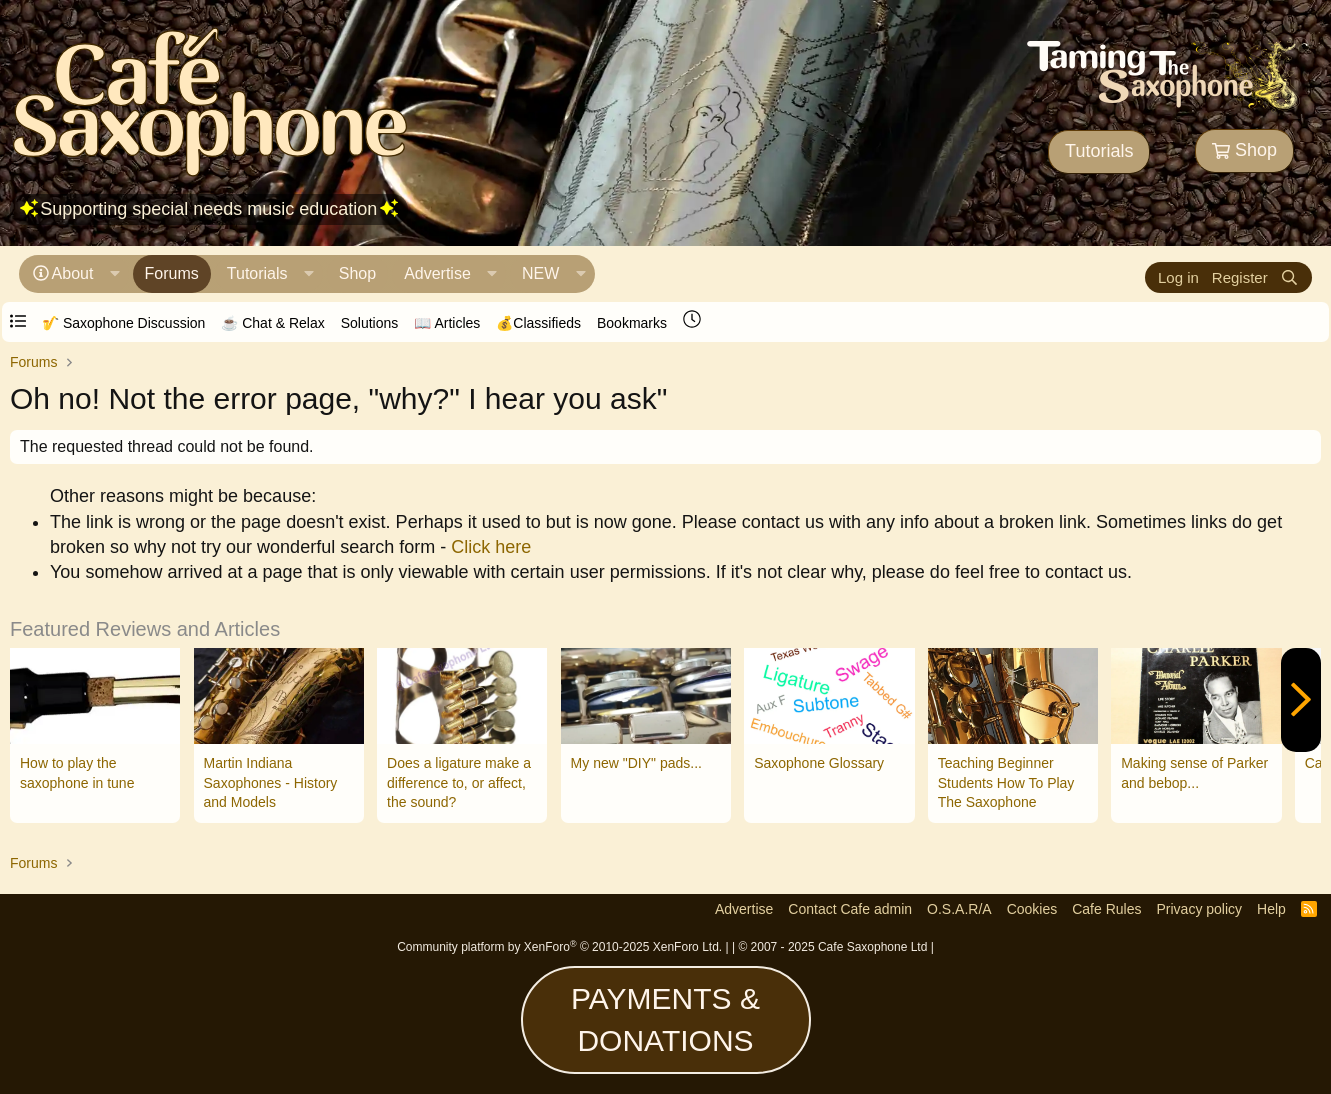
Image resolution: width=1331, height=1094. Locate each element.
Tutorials (1099, 151)
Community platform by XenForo (559, 947)
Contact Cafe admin (850, 909)
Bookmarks (632, 323)
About (73, 273)
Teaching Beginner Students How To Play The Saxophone (1006, 782)
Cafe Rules (1106, 909)
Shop (1244, 150)
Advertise (437, 273)
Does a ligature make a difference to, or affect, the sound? (459, 782)
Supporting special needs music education (208, 209)
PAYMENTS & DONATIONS (665, 1019)
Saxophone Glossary (819, 763)
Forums (172, 273)
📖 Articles (447, 323)
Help (1271, 909)
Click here (491, 547)
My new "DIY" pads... (636, 763)
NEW (540, 273)
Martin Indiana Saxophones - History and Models (271, 782)
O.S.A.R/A (959, 909)
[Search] (1289, 277)
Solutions (370, 323)
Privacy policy (1199, 909)
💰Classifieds (538, 323)
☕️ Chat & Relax (272, 323)
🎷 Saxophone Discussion (123, 323)
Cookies (1032, 909)
